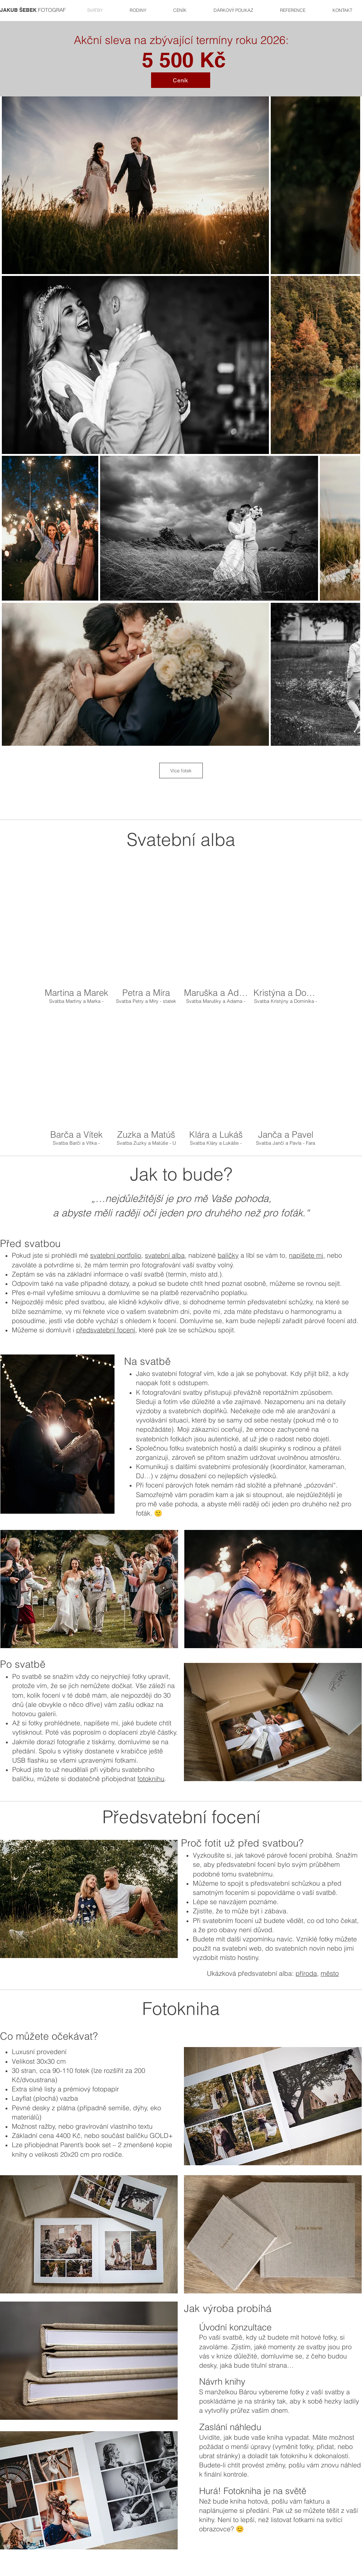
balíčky (228, 1255)
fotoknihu (150, 1778)
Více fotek (181, 770)
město (330, 1973)
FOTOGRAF (33, 10)
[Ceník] (180, 80)
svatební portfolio (115, 1255)
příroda (306, 1973)
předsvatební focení (105, 1330)
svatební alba (165, 1255)
